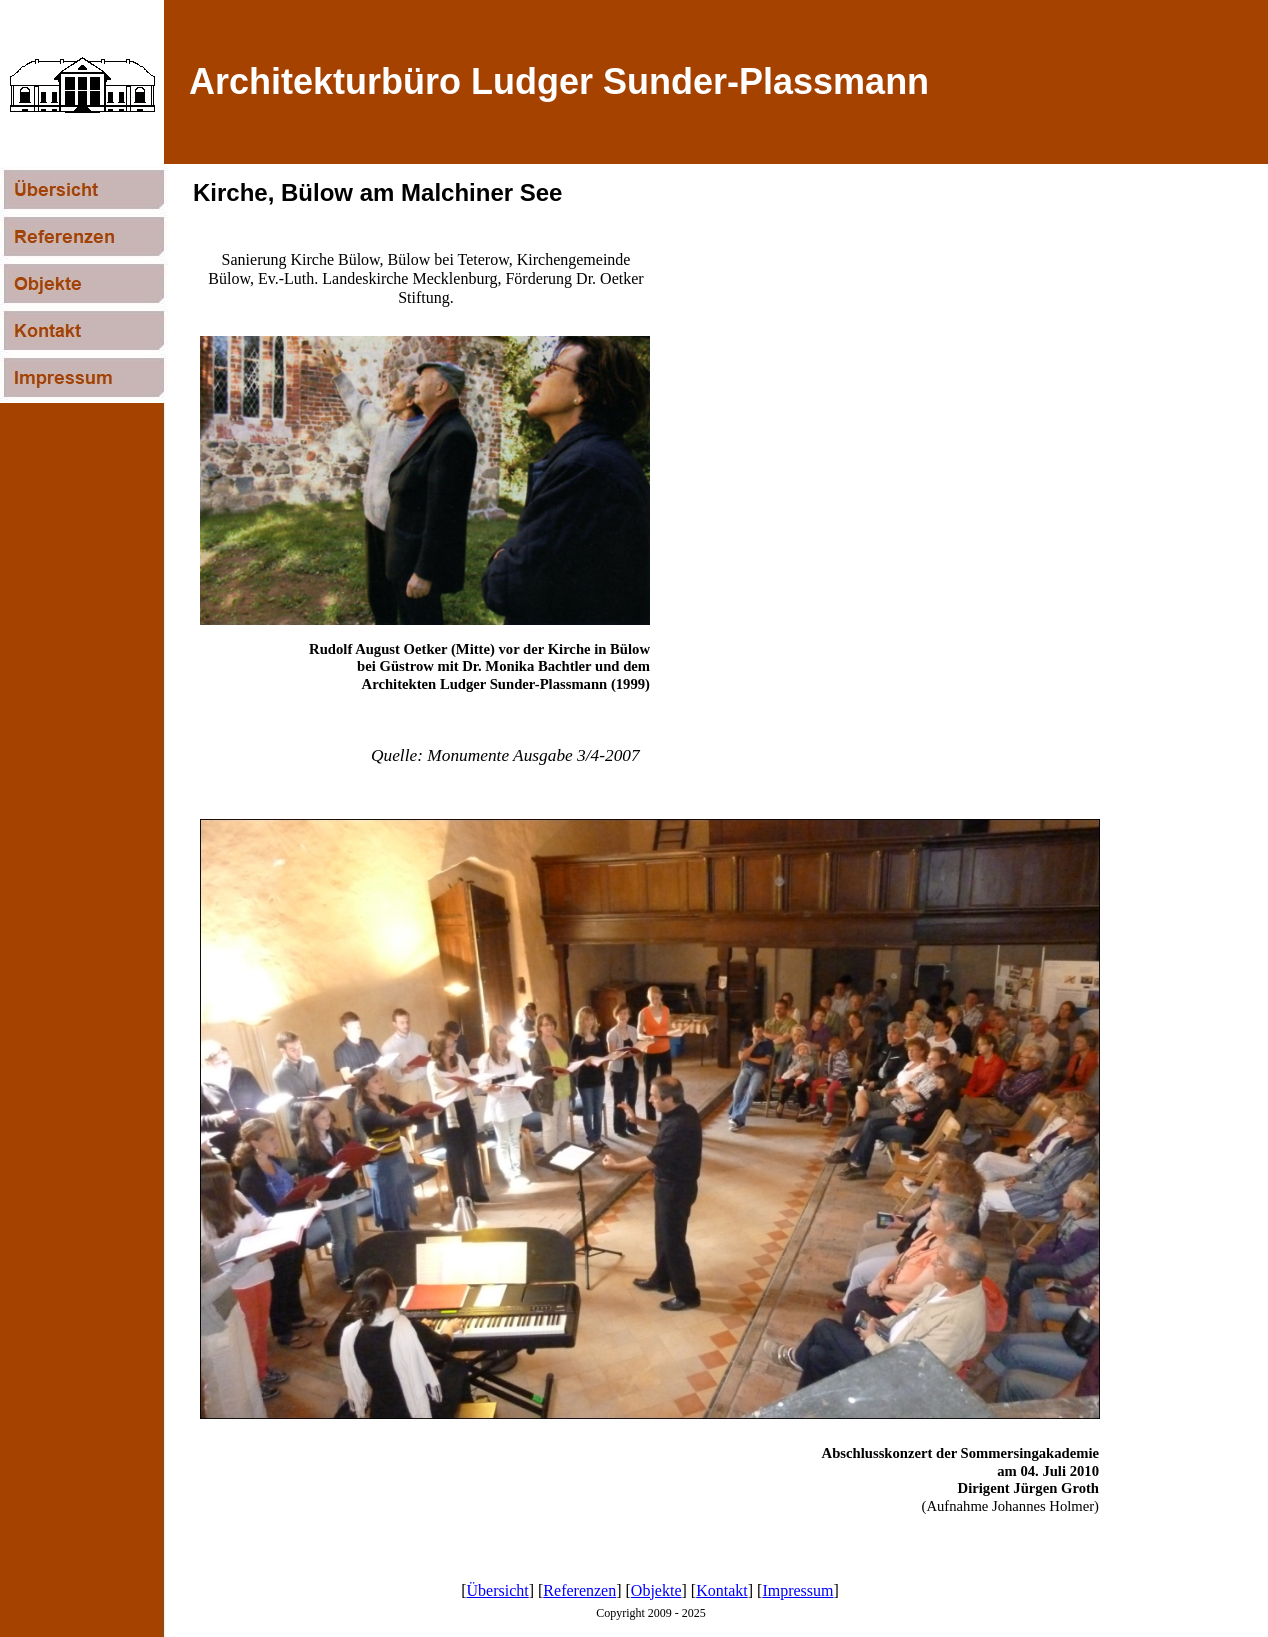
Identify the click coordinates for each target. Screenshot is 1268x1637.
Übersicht (498, 1590)
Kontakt (722, 1590)
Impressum (797, 1590)
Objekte (656, 1590)
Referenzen (579, 1590)
